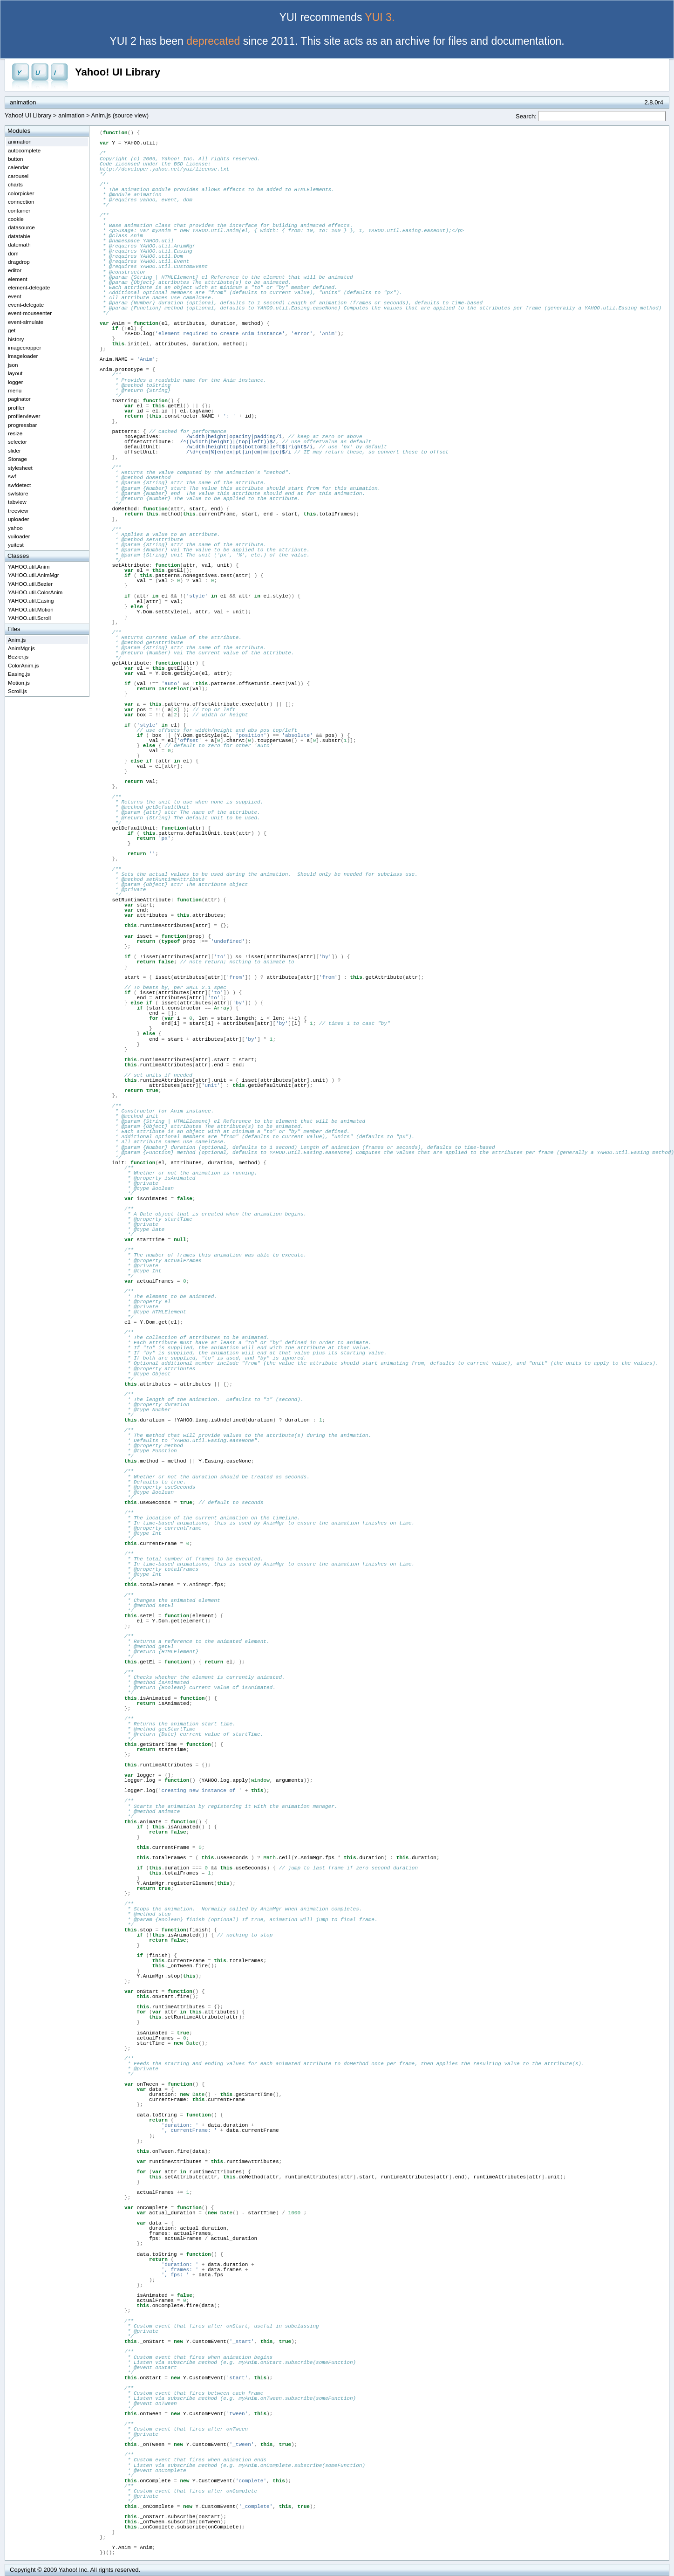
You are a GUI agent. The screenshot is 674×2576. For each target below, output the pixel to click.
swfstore (18, 493)
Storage (17, 459)
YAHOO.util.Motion (31, 609)
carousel (18, 176)
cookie (16, 219)
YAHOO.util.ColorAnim (35, 592)
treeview (18, 511)
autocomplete (24, 150)
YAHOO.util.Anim (28, 566)
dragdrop (19, 262)
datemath (19, 244)
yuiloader (19, 536)
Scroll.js (17, 691)
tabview (17, 502)
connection (21, 202)
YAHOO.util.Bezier (30, 584)
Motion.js (19, 683)
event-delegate (26, 305)
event (14, 296)
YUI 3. (380, 17)
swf (12, 476)
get (11, 330)
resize (15, 433)
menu (14, 390)
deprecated (213, 41)
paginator (19, 399)
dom (13, 253)
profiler (16, 408)
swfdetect (19, 485)
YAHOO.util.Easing (31, 601)
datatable (19, 236)
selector (17, 442)
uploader (18, 519)
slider (14, 450)
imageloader (23, 356)
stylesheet (20, 468)
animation (71, 115)
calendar (18, 167)
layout (15, 373)
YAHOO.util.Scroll (29, 618)
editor (14, 270)
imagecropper (24, 347)
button (15, 159)
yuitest (16, 545)
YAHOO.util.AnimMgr (33, 575)
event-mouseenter (30, 313)
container (19, 210)
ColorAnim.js (23, 665)
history (16, 339)
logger (15, 382)
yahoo (15, 528)
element (17, 279)
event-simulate (25, 322)
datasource (21, 227)
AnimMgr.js (21, 648)
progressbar (22, 425)
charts (15, 184)
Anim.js (17, 640)
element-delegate (29, 287)
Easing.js (19, 674)
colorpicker (21, 193)
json (13, 365)
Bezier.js (18, 656)
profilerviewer (24, 416)
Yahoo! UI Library (117, 72)
